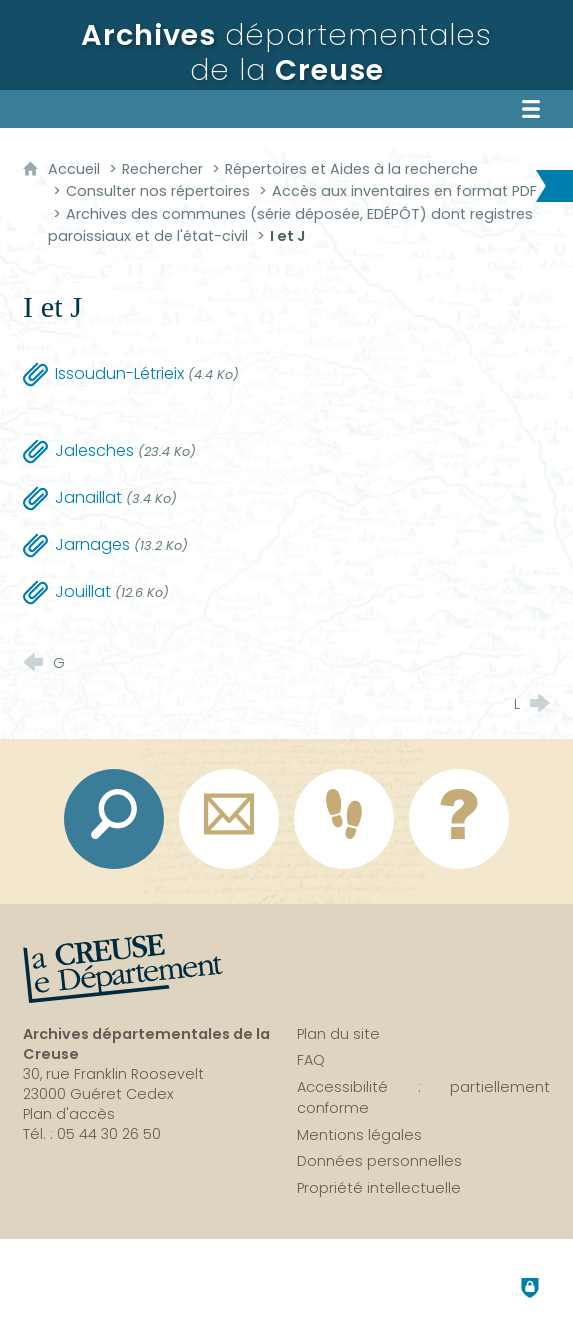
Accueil (76, 169)
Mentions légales (359, 1135)
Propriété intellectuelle (379, 1188)
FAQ (311, 1060)
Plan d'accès (69, 1114)
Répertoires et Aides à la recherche (351, 169)
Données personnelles (379, 1161)
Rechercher (162, 169)
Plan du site (338, 1034)
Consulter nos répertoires (160, 191)
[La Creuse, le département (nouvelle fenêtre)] (123, 969)
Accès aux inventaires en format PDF (404, 191)
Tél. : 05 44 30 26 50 (92, 1134)
